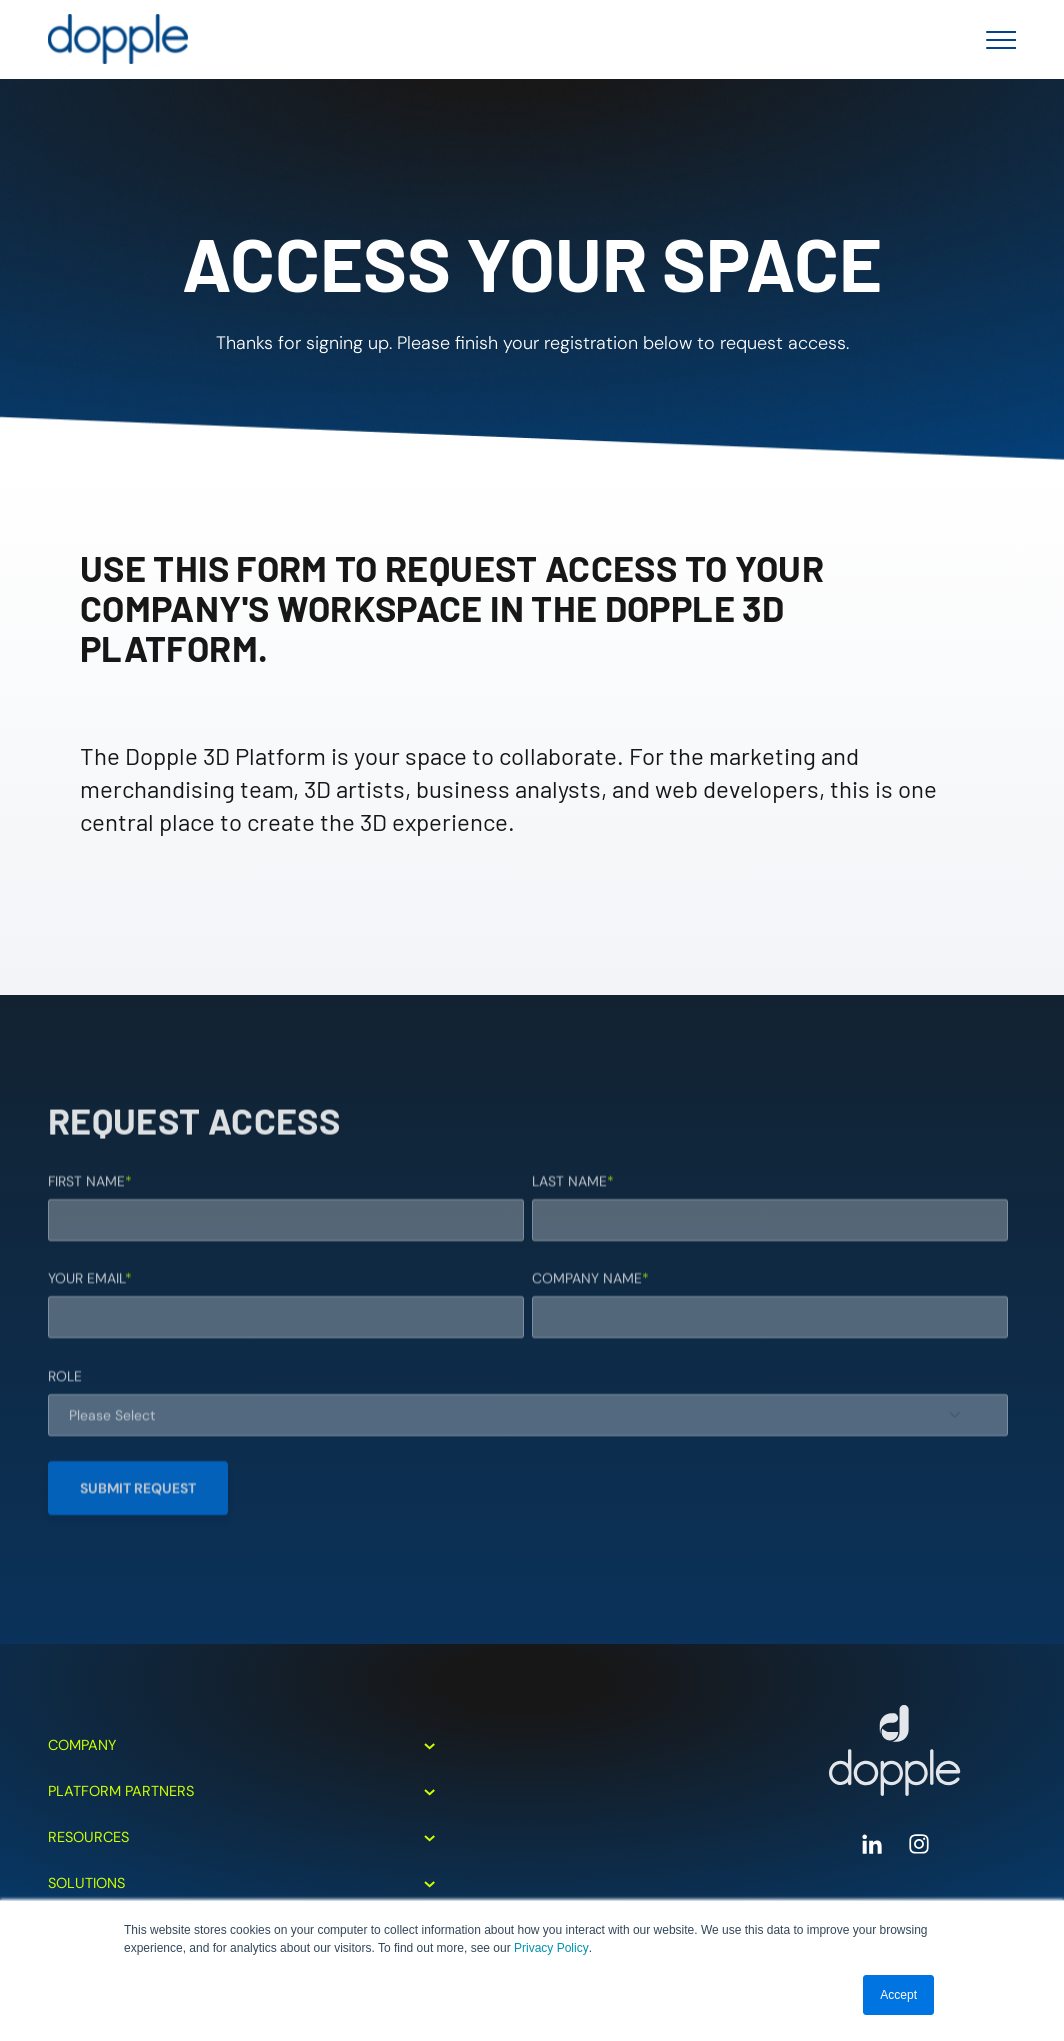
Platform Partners (241, 1791)
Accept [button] (898, 1995)
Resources (241, 1837)
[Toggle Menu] (995, 40)
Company (241, 1745)
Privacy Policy (551, 1948)
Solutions (241, 1883)
